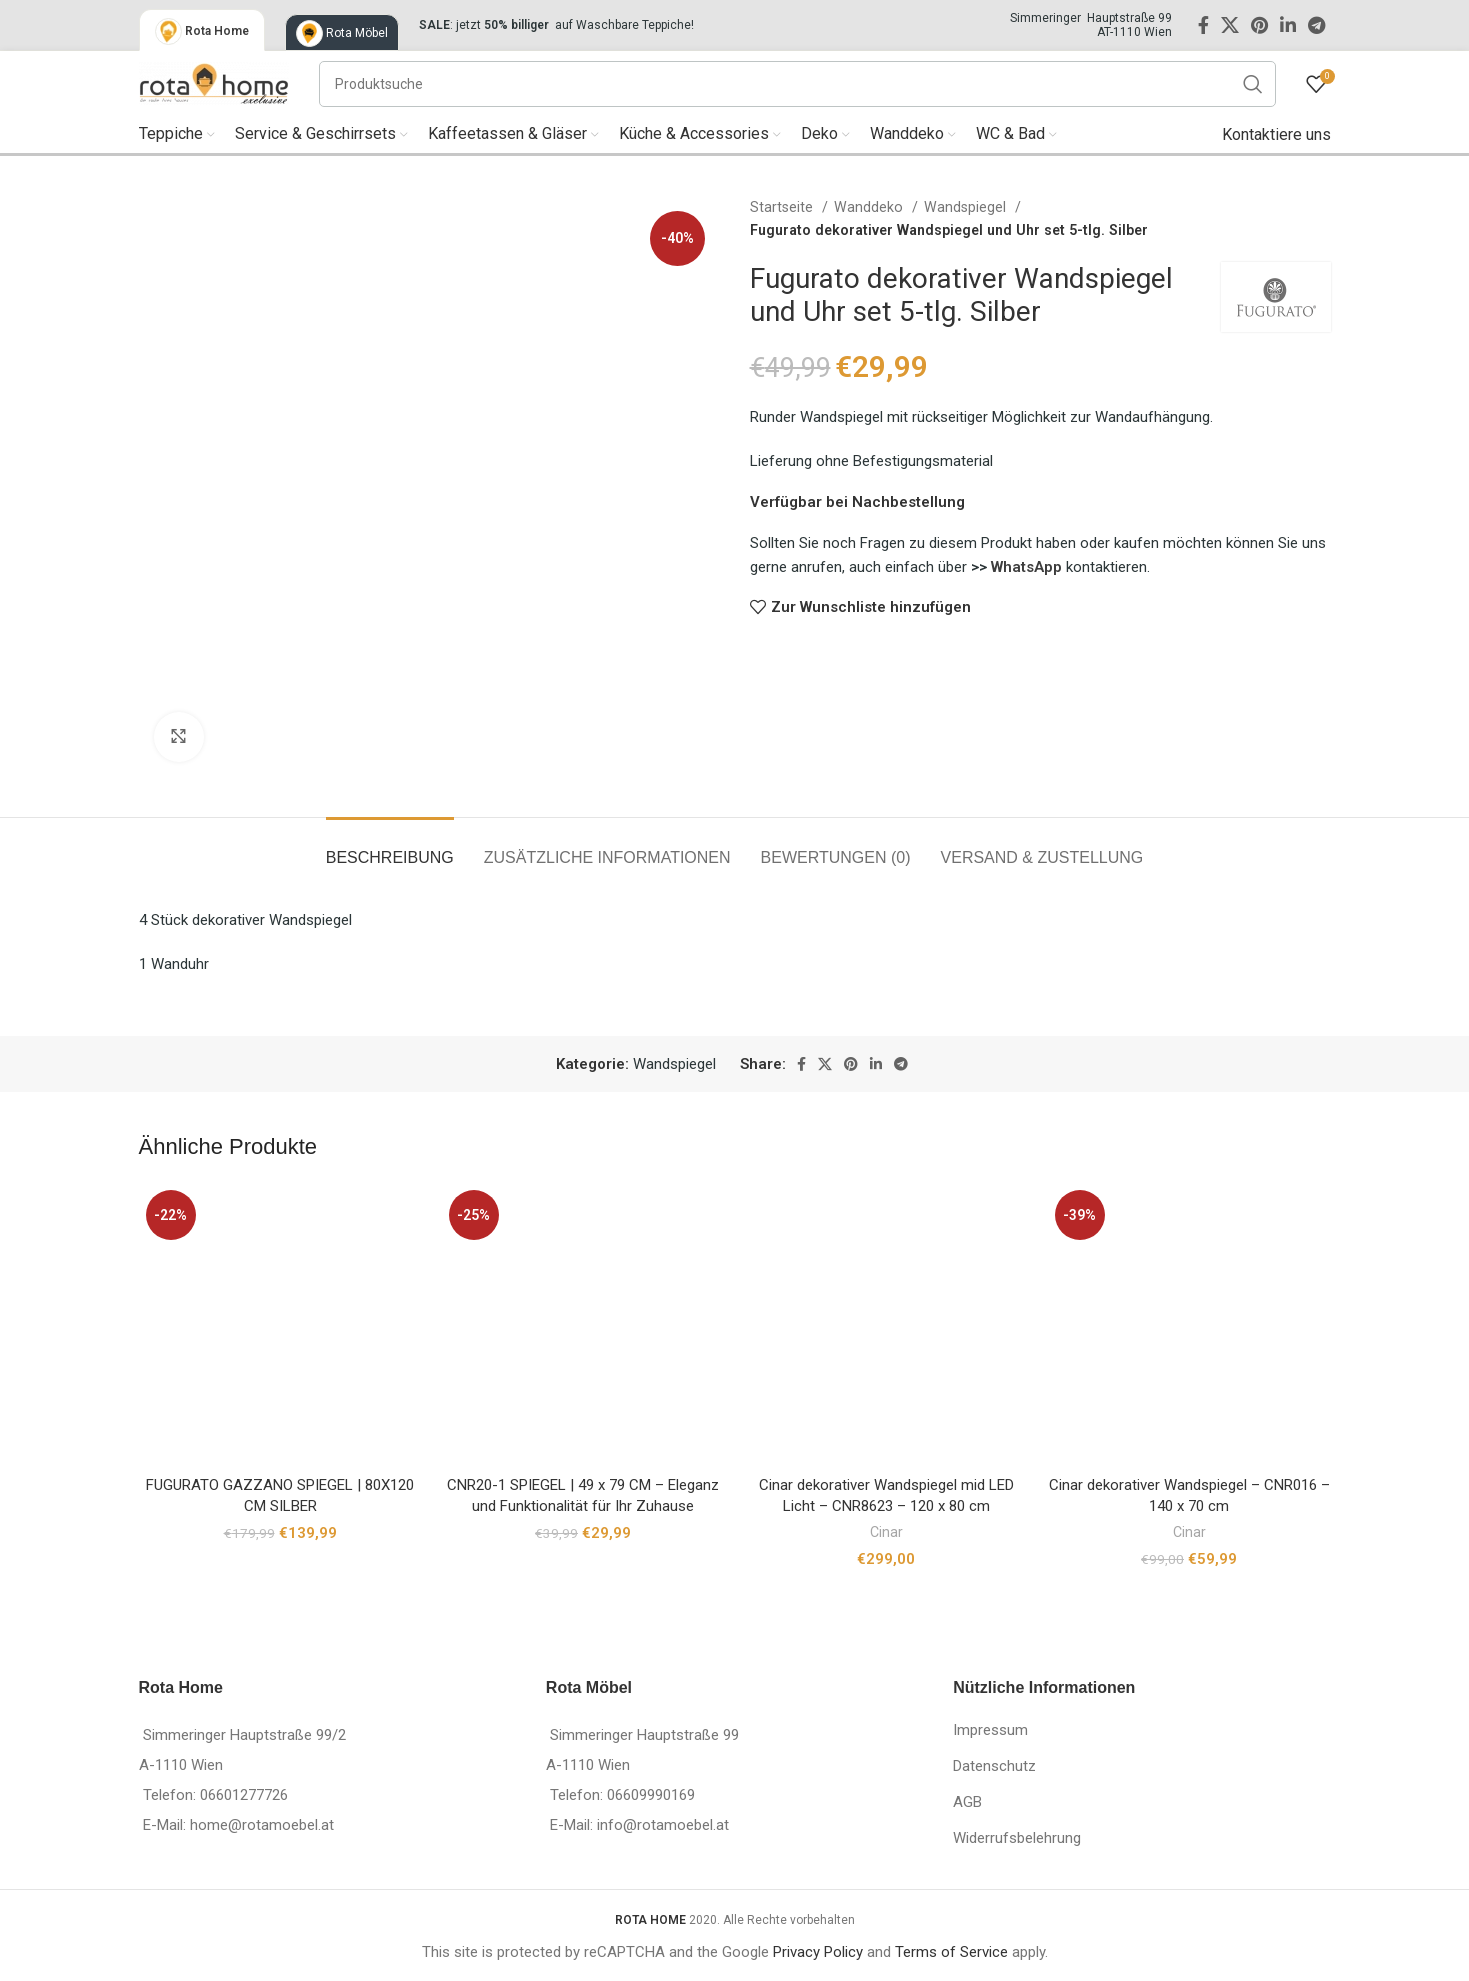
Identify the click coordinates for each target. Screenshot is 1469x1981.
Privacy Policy (818, 1952)
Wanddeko (870, 207)
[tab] (390, 847)
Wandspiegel (967, 207)
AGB (967, 1802)
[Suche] (797, 84)
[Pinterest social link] (1259, 25)
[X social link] (1230, 25)
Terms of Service (951, 1952)
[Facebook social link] (1203, 25)
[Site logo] (214, 82)
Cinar (886, 1532)
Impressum (990, 1730)
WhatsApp (1028, 567)
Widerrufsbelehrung (1017, 1838)
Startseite (783, 207)
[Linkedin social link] (1288, 25)
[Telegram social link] (1316, 25)
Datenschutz (994, 1766)
